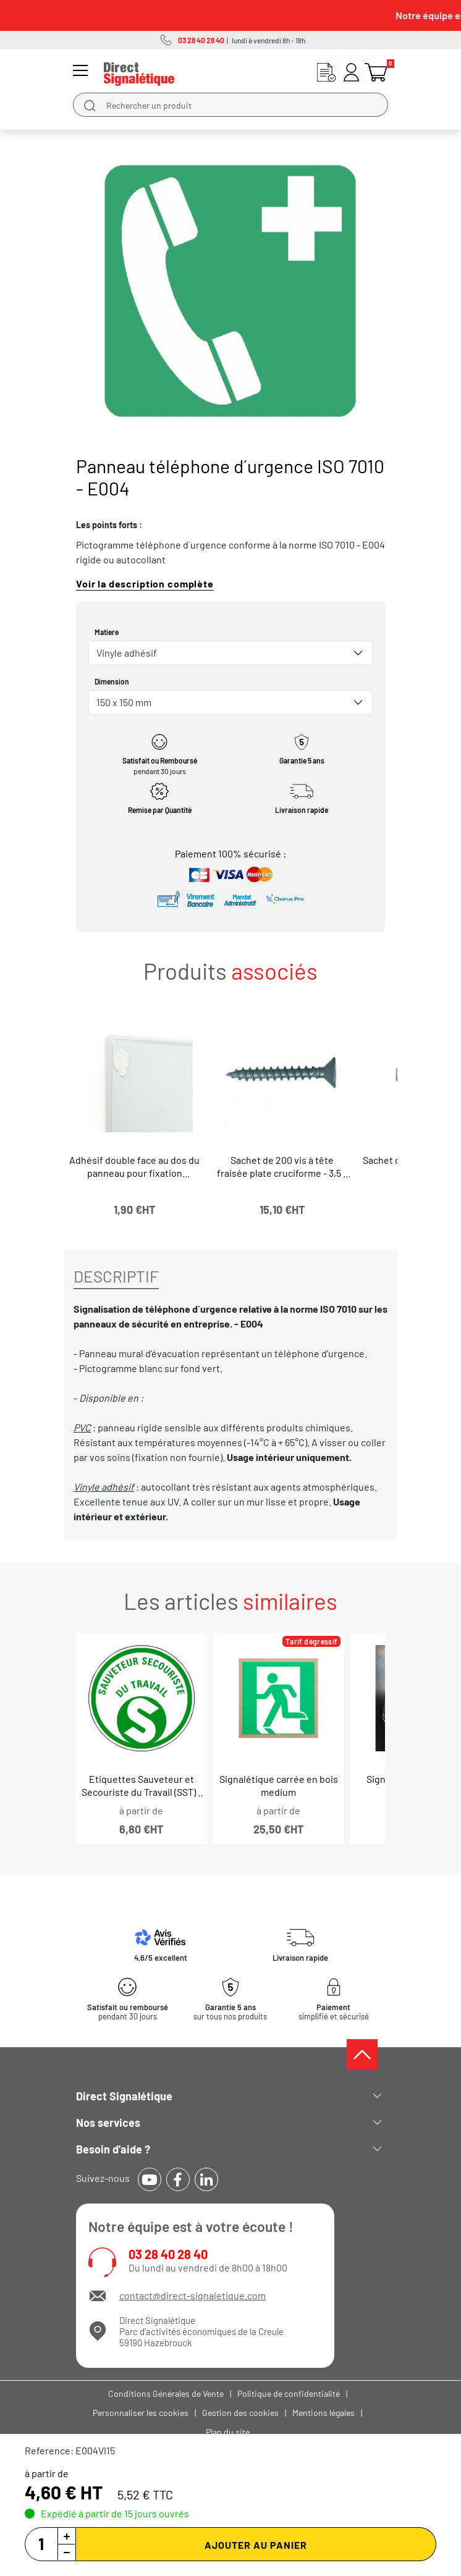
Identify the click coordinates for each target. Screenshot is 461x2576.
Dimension (112, 681)
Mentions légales (323, 2412)
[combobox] (230, 653)
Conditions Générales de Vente (166, 2393)
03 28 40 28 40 (168, 2254)
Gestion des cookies (240, 2412)
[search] (89, 105)
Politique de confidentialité (288, 2393)
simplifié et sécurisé (333, 2012)
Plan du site (228, 2432)
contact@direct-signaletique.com (192, 2295)
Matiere (107, 632)
